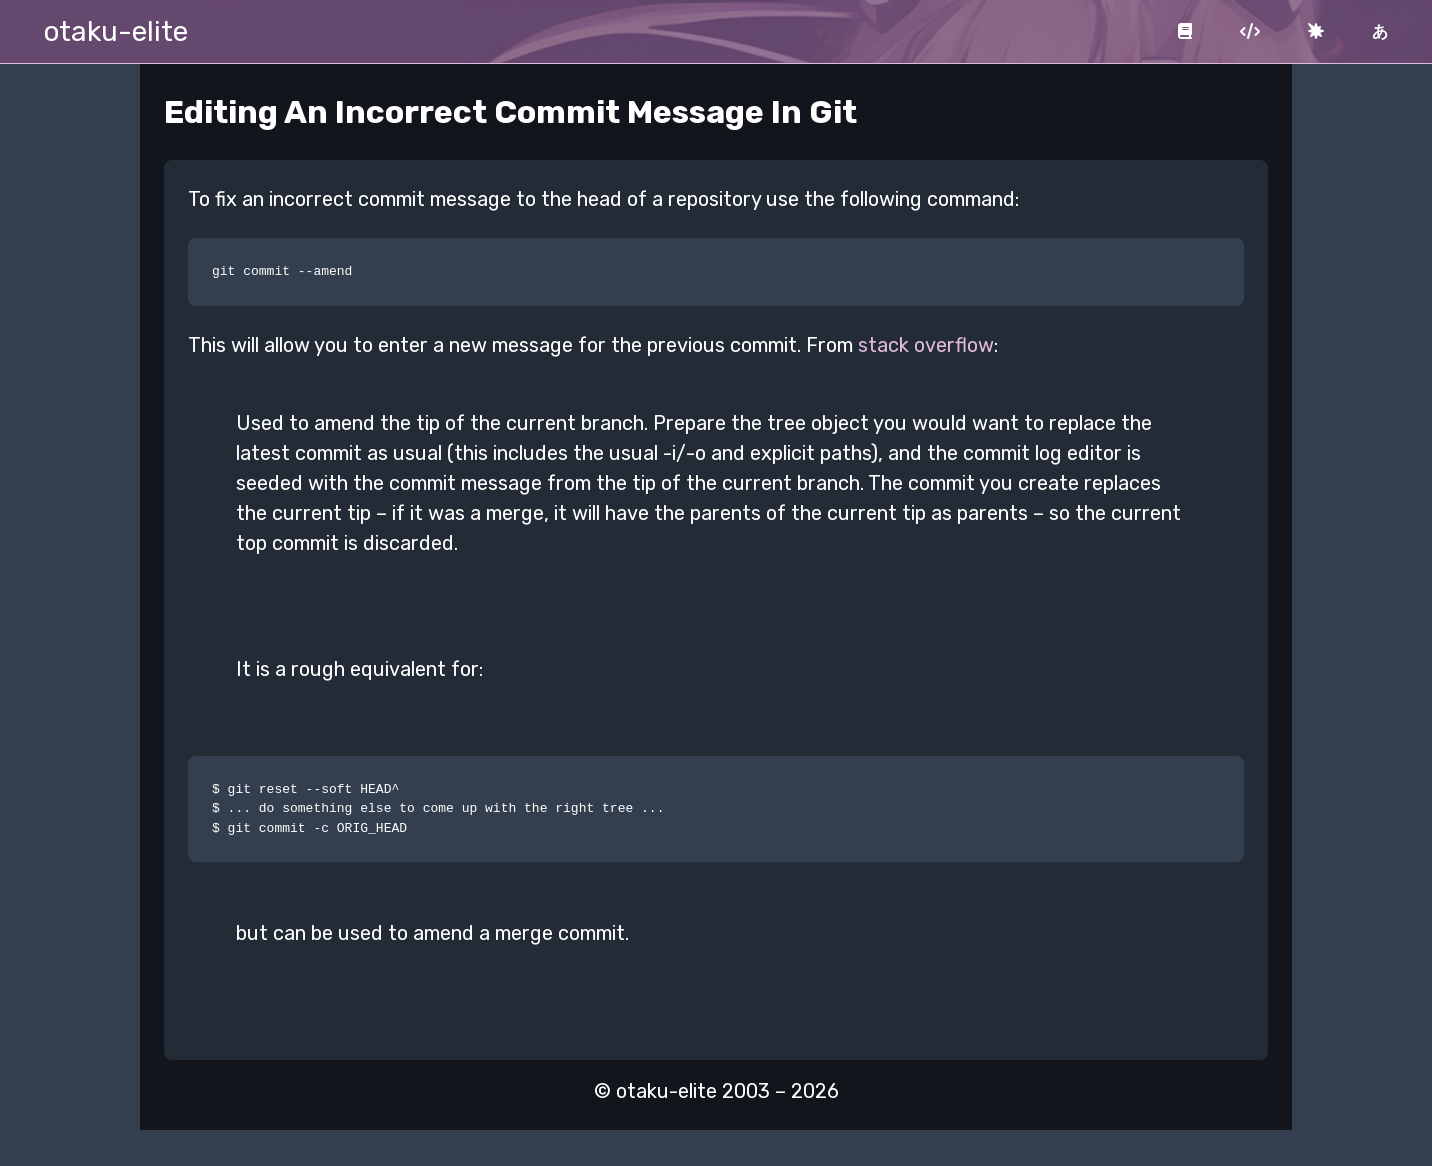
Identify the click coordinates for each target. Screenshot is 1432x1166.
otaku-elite (116, 31)
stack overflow (926, 345)
